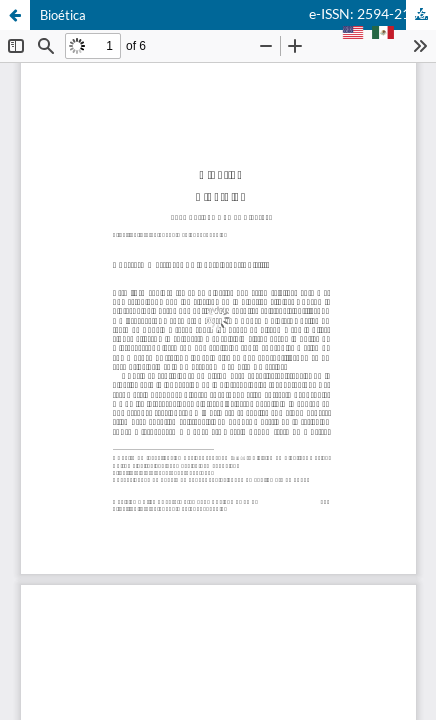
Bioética (63, 15)
